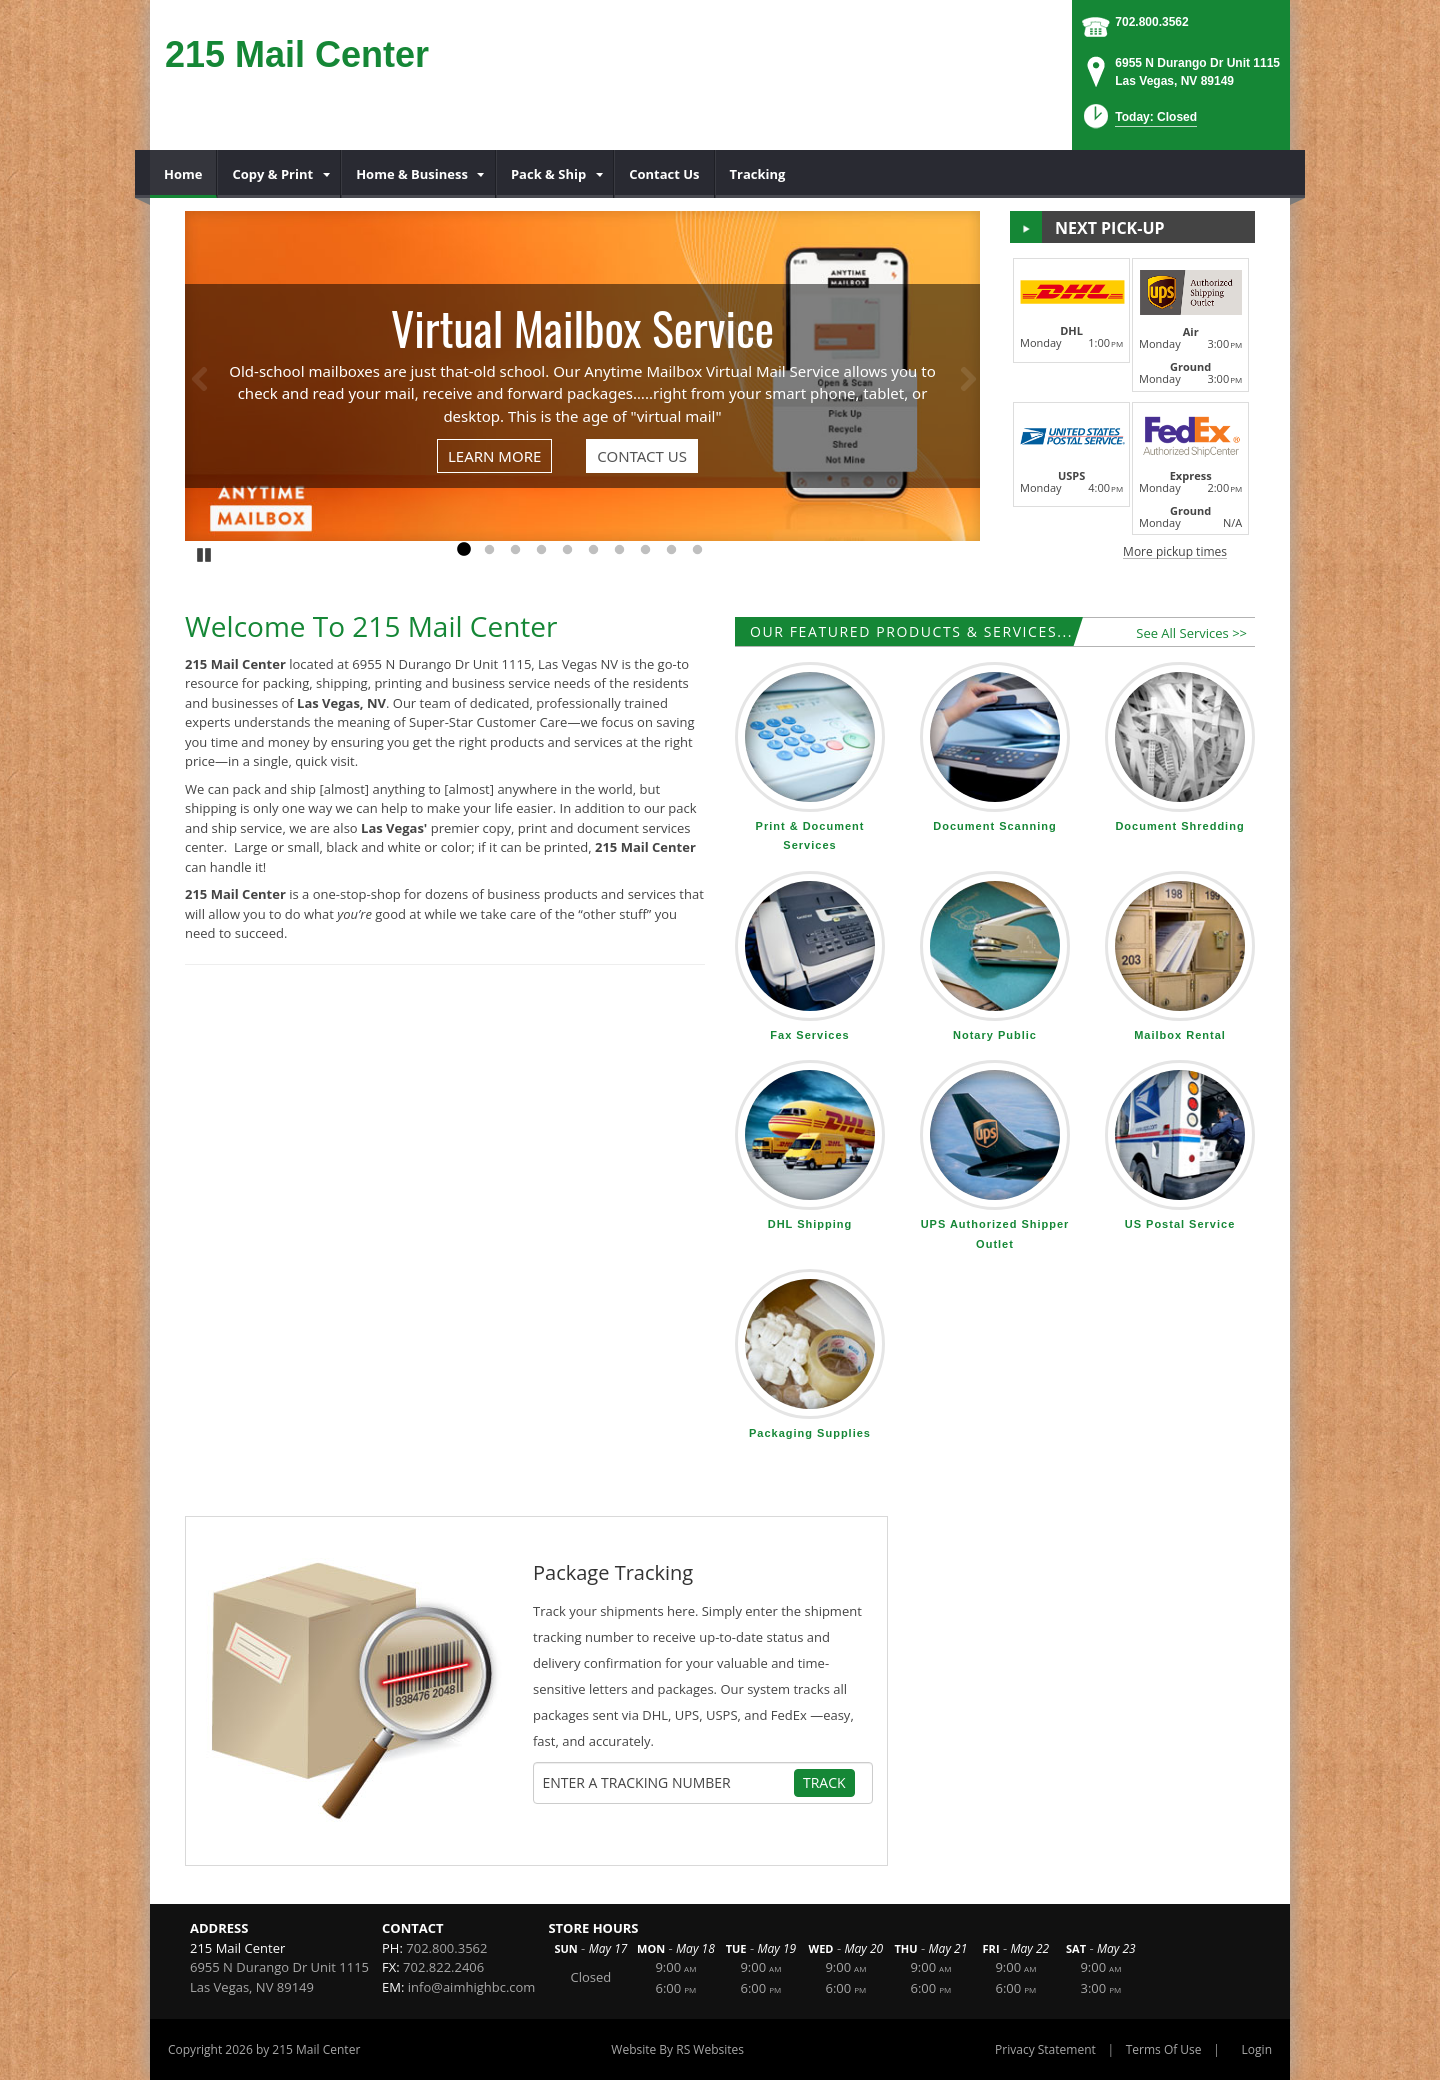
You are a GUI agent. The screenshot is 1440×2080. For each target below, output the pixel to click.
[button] (1138, 122)
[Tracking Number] (668, 1783)
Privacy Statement (1045, 2049)
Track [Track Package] (824, 1782)
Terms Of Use (1164, 2049)
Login (1257, 2049)
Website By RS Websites (677, 2049)
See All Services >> (1191, 633)
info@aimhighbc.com (472, 1987)
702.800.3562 (1151, 22)
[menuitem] (183, 174)
